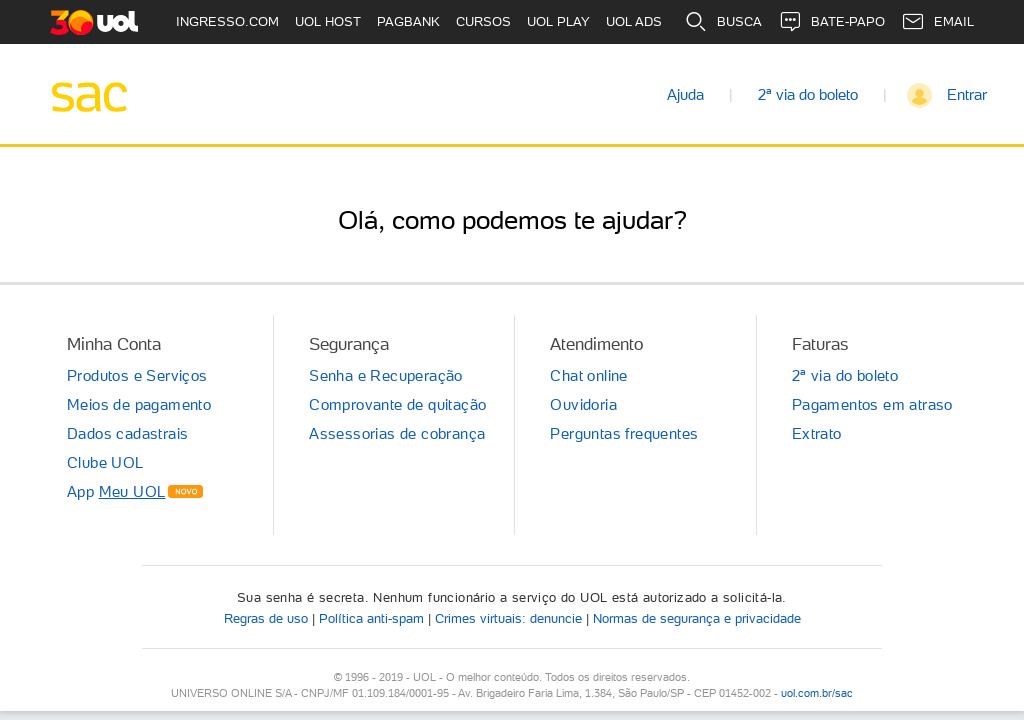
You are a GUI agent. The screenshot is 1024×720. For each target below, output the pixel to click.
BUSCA (723, 22)
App (116, 492)
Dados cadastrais (127, 434)
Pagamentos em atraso (872, 405)
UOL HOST (328, 21)
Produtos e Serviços (137, 376)
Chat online (588, 376)
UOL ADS (634, 21)
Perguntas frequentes (624, 434)
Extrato (817, 434)
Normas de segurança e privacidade (697, 618)
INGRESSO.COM (227, 21)
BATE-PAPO (831, 22)
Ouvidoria (583, 405)
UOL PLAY (558, 21)
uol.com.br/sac (817, 693)
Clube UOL (105, 463)
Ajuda (685, 95)
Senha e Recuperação (386, 376)
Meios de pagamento (139, 405)
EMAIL (937, 22)
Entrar (967, 95)
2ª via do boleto (808, 95)
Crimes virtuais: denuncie (508, 618)
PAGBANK (408, 21)
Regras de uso (266, 618)
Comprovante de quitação (397, 405)
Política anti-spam (371, 618)
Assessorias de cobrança (397, 434)
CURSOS (483, 21)
